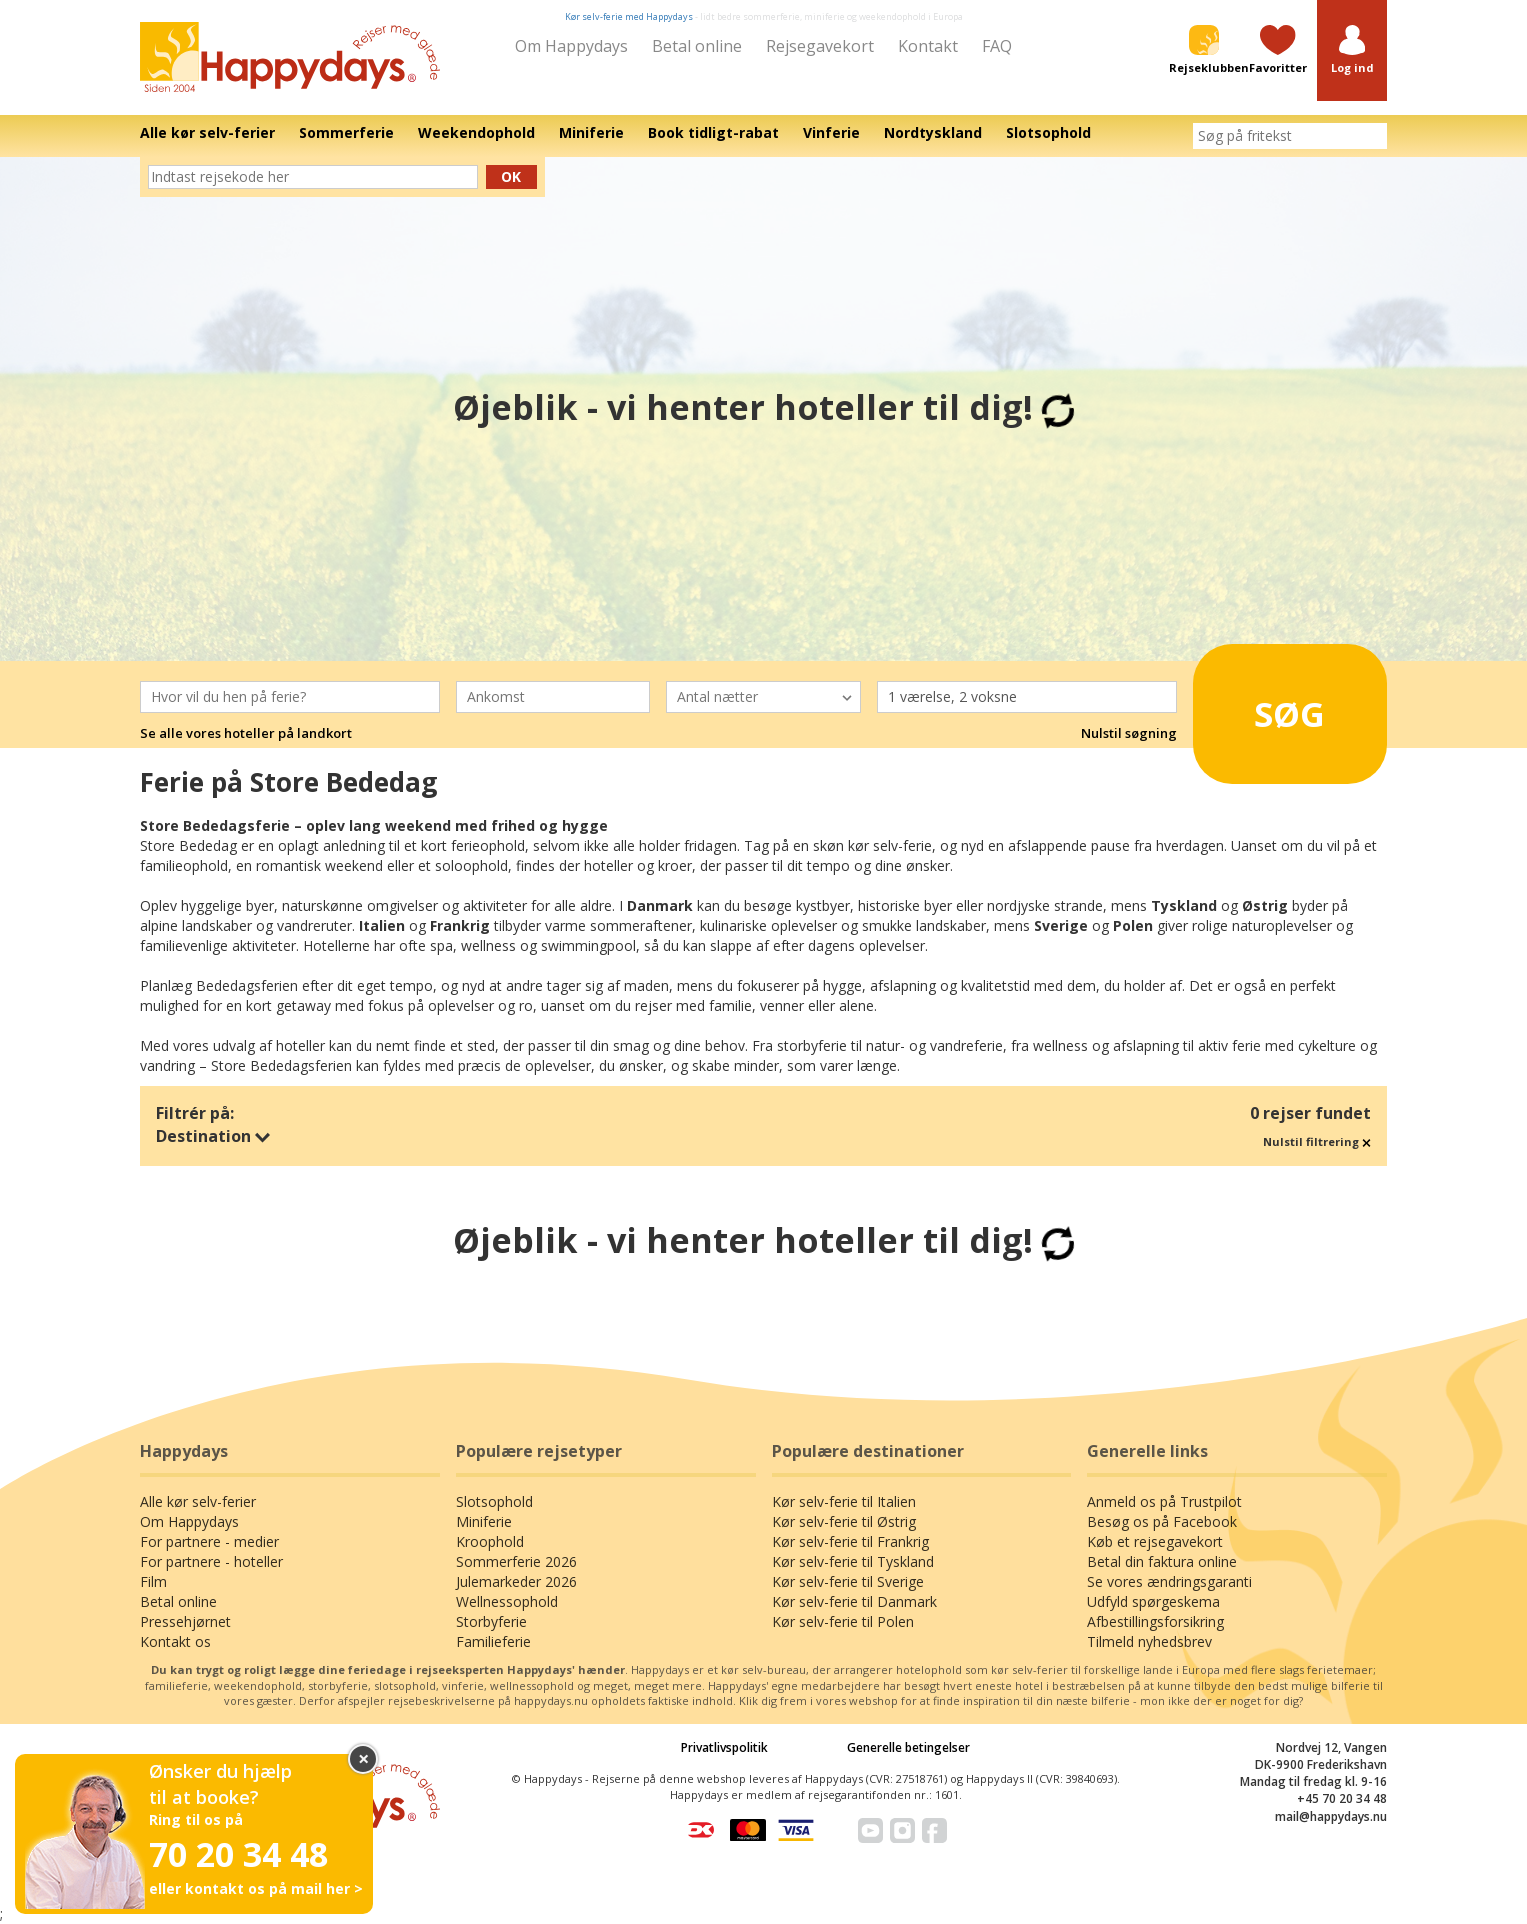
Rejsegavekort (820, 46)
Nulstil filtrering (1317, 1141)
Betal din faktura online (1162, 1561)
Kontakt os (175, 1641)
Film (153, 1581)
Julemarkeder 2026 (516, 1581)
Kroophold (490, 1541)
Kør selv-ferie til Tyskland (853, 1561)
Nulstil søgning (1129, 733)
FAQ (997, 46)
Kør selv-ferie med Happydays (629, 16)
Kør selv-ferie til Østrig (844, 1521)
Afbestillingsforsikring (1155, 1621)
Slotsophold (494, 1501)
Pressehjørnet (185, 1621)
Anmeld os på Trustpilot (1164, 1501)
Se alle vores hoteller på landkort (246, 733)
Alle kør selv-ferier (198, 1501)
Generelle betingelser (908, 1747)
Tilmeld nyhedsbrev (1149, 1641)
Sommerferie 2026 (516, 1561)
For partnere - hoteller (211, 1561)
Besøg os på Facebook (1162, 1521)
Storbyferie (491, 1621)
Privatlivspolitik (724, 1747)
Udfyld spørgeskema (1153, 1601)
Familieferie (493, 1641)
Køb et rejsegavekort (1155, 1541)
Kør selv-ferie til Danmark (854, 1601)
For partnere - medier (209, 1541)
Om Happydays (571, 46)
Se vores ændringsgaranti (1169, 1581)
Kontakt (928, 46)
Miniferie (484, 1521)
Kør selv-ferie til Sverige (848, 1581)
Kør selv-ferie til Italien (844, 1501)
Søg (1262, 706)
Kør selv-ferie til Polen (843, 1621)
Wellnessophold (507, 1601)
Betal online (697, 46)
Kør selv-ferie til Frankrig (850, 1541)
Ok (511, 176)
